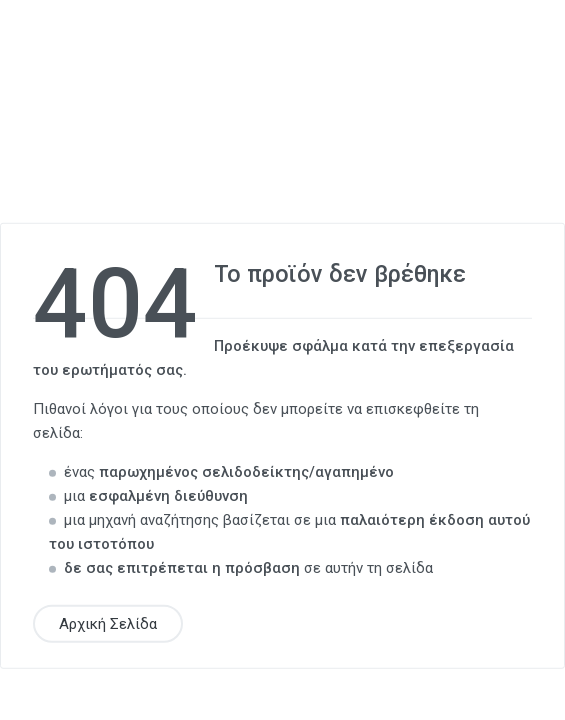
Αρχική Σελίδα (108, 623)
